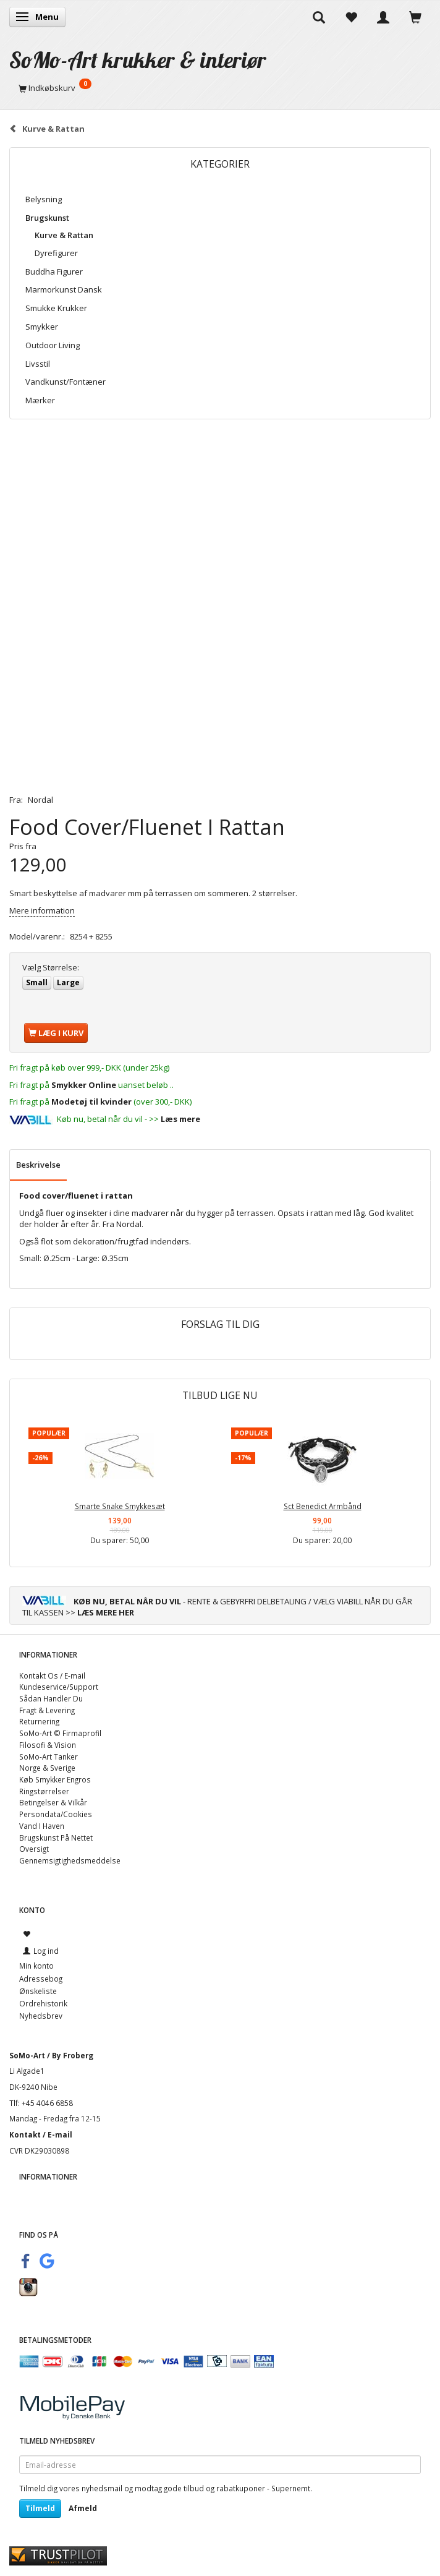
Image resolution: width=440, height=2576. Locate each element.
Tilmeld (40, 2508)
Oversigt (34, 1849)
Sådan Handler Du (51, 1698)
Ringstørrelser (44, 1791)
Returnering (39, 1721)
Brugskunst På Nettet (56, 1837)
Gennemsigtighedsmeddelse (70, 1860)
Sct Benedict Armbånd (323, 1506)
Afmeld (83, 2508)
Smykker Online (83, 1084)
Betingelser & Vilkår (53, 1802)
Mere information (42, 910)
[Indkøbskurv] (220, 87)
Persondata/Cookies (55, 1814)
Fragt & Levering (47, 1710)
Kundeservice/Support (58, 1687)
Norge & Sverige (47, 1768)
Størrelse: (50, 967)
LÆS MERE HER (105, 1612)
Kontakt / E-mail (40, 2134)
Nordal (40, 799)
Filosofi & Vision (47, 1745)
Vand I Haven (41, 1826)
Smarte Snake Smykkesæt (120, 1506)
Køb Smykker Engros (55, 1779)
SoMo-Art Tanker (48, 1756)
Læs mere (180, 1118)
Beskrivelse (38, 1164)
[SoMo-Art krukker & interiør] (137, 60)
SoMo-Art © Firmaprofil (60, 1733)
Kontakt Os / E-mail (52, 1675)
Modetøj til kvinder (91, 1101)
